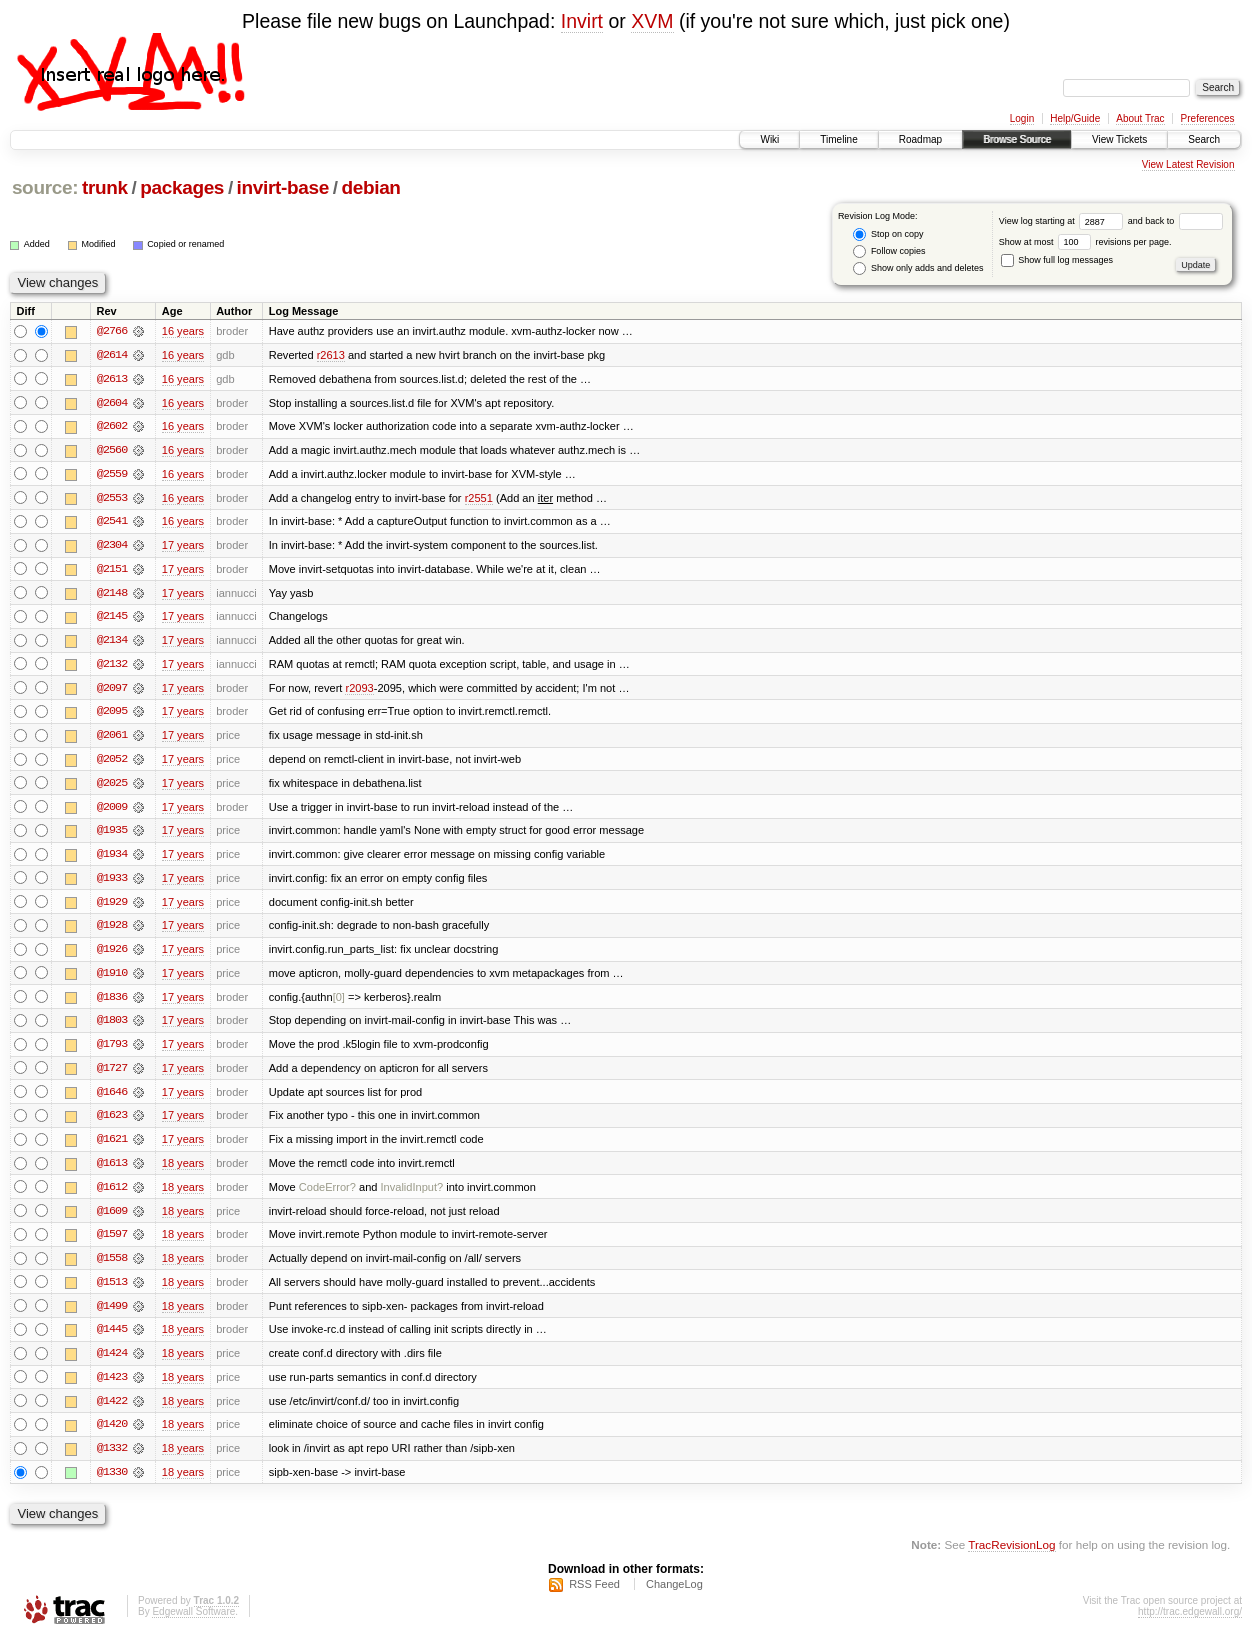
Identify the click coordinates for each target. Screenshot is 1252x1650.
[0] (339, 1003)
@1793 (112, 1051)
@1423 (112, 1387)
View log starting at (1063, 221)
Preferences (1208, 118)
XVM (652, 21)
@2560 (112, 451)
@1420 (112, 1435)
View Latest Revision (1188, 164)
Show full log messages (1057, 260)
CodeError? (327, 1195)
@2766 (112, 331)
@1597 (112, 1243)
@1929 (112, 907)
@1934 (112, 859)
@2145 (112, 619)
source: (45, 187)
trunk (105, 187)
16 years (183, 331)
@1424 (112, 1363)
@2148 (112, 595)
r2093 (359, 691)
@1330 (112, 1483)
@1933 (112, 883)
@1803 (112, 1027)
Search (1204, 139)
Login (1022, 118)
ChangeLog (674, 1596)
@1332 (112, 1459)
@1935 (112, 835)
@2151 (112, 571)
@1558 (112, 1267)
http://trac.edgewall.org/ (1190, 1623)
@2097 (112, 691)
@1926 (112, 955)
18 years (183, 1171)
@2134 (112, 643)
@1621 (112, 1147)
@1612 (112, 1195)
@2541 (112, 523)
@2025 (112, 787)
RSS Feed (594, 1596)
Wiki (769, 139)
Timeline (838, 139)
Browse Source (1017, 139)
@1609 (112, 1219)
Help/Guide (1075, 118)
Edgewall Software (193, 1623)
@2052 (112, 763)
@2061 (112, 739)
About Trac (1140, 118)
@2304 (112, 547)
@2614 (112, 355)
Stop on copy (888, 234)
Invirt (582, 21)
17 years (183, 547)
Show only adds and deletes (918, 268)
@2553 (112, 499)
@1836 (112, 1003)
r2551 (479, 499)
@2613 (112, 379)
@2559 (112, 475)
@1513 (112, 1291)
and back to (1175, 221)
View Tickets (1119, 139)
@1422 (112, 1411)
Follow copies (889, 251)
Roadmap (920, 139)
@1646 (112, 1099)
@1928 (112, 931)
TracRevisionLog (1011, 1555)
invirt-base (283, 187)
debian (370, 187)
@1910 (112, 979)
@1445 (112, 1339)
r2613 (331, 355)
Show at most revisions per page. (1085, 242)
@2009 (112, 811)
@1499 (112, 1315)
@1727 (112, 1075)
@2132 (112, 667)
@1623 (112, 1123)
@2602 (112, 427)
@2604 (112, 403)
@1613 (112, 1171)
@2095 (112, 715)
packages (182, 187)
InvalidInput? (412, 1195)
